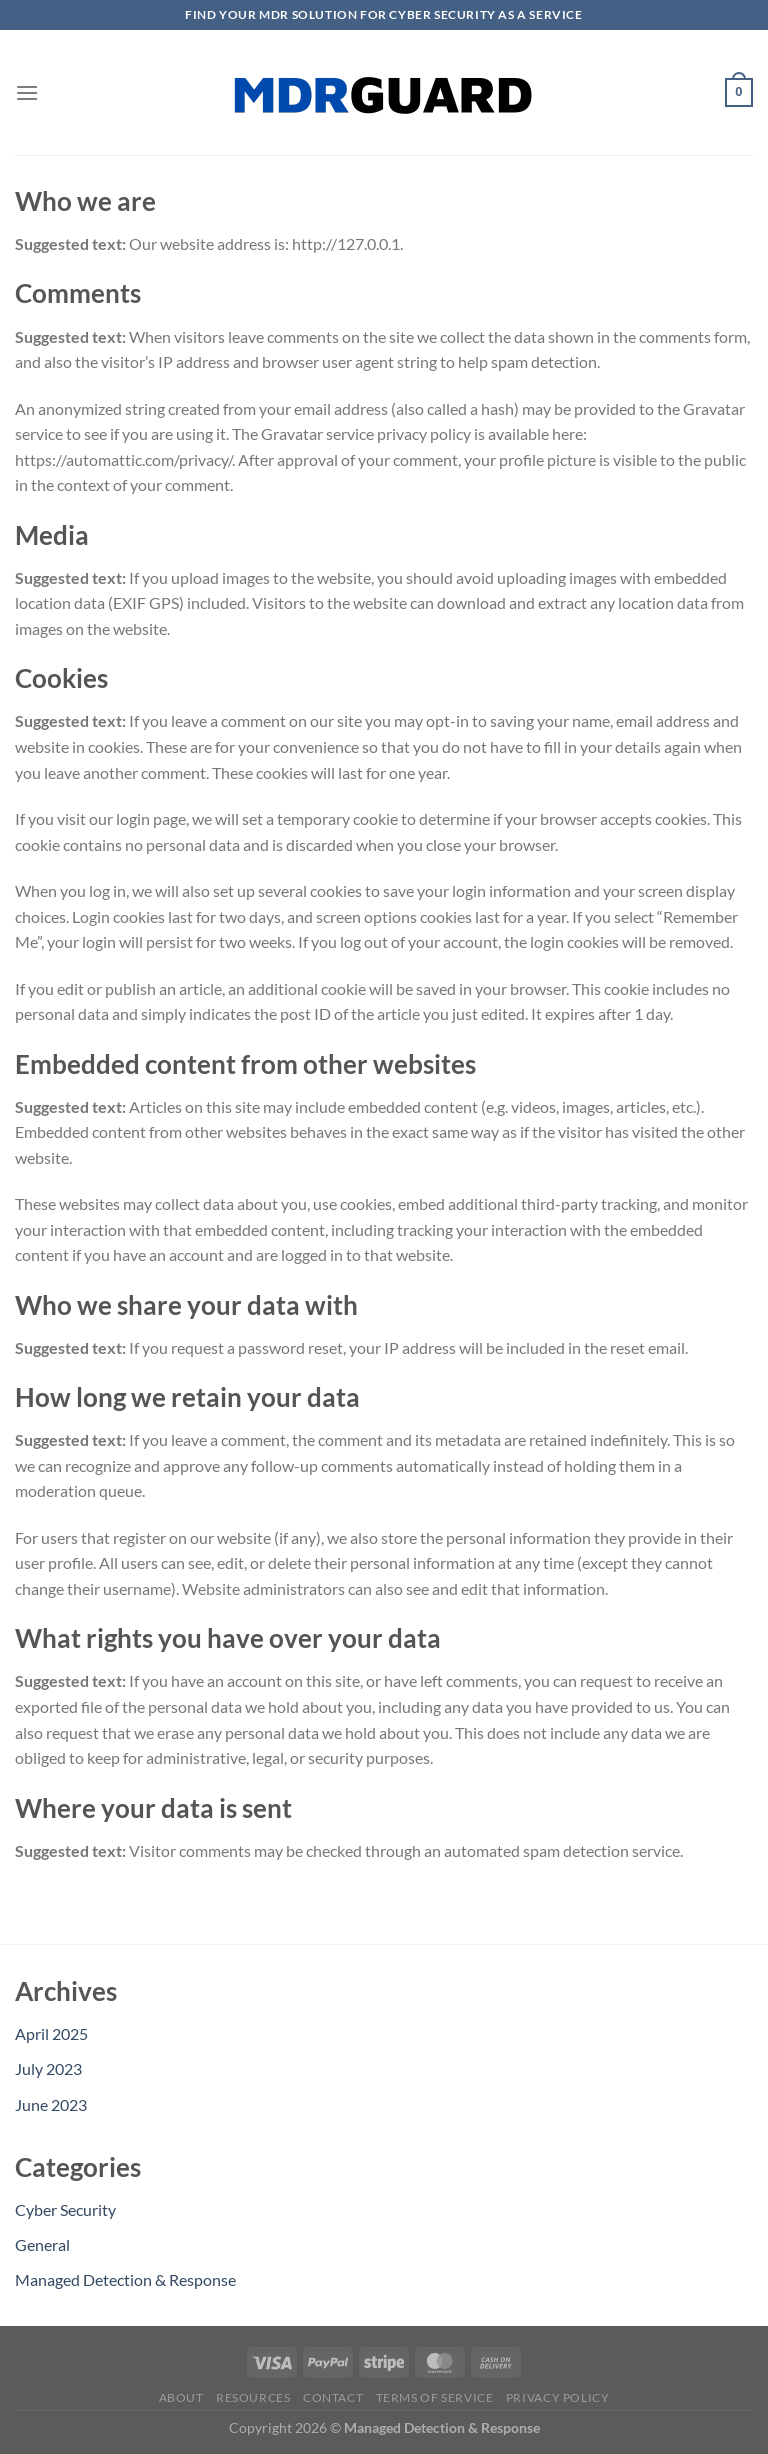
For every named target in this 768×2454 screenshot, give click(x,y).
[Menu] (27, 92)
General (42, 2244)
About (181, 2397)
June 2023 (51, 2104)
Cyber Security (65, 2209)
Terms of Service (435, 2397)
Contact (333, 2397)
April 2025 (51, 2033)
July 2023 (48, 2068)
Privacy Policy (558, 2397)
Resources (253, 2397)
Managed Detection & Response (125, 2279)
